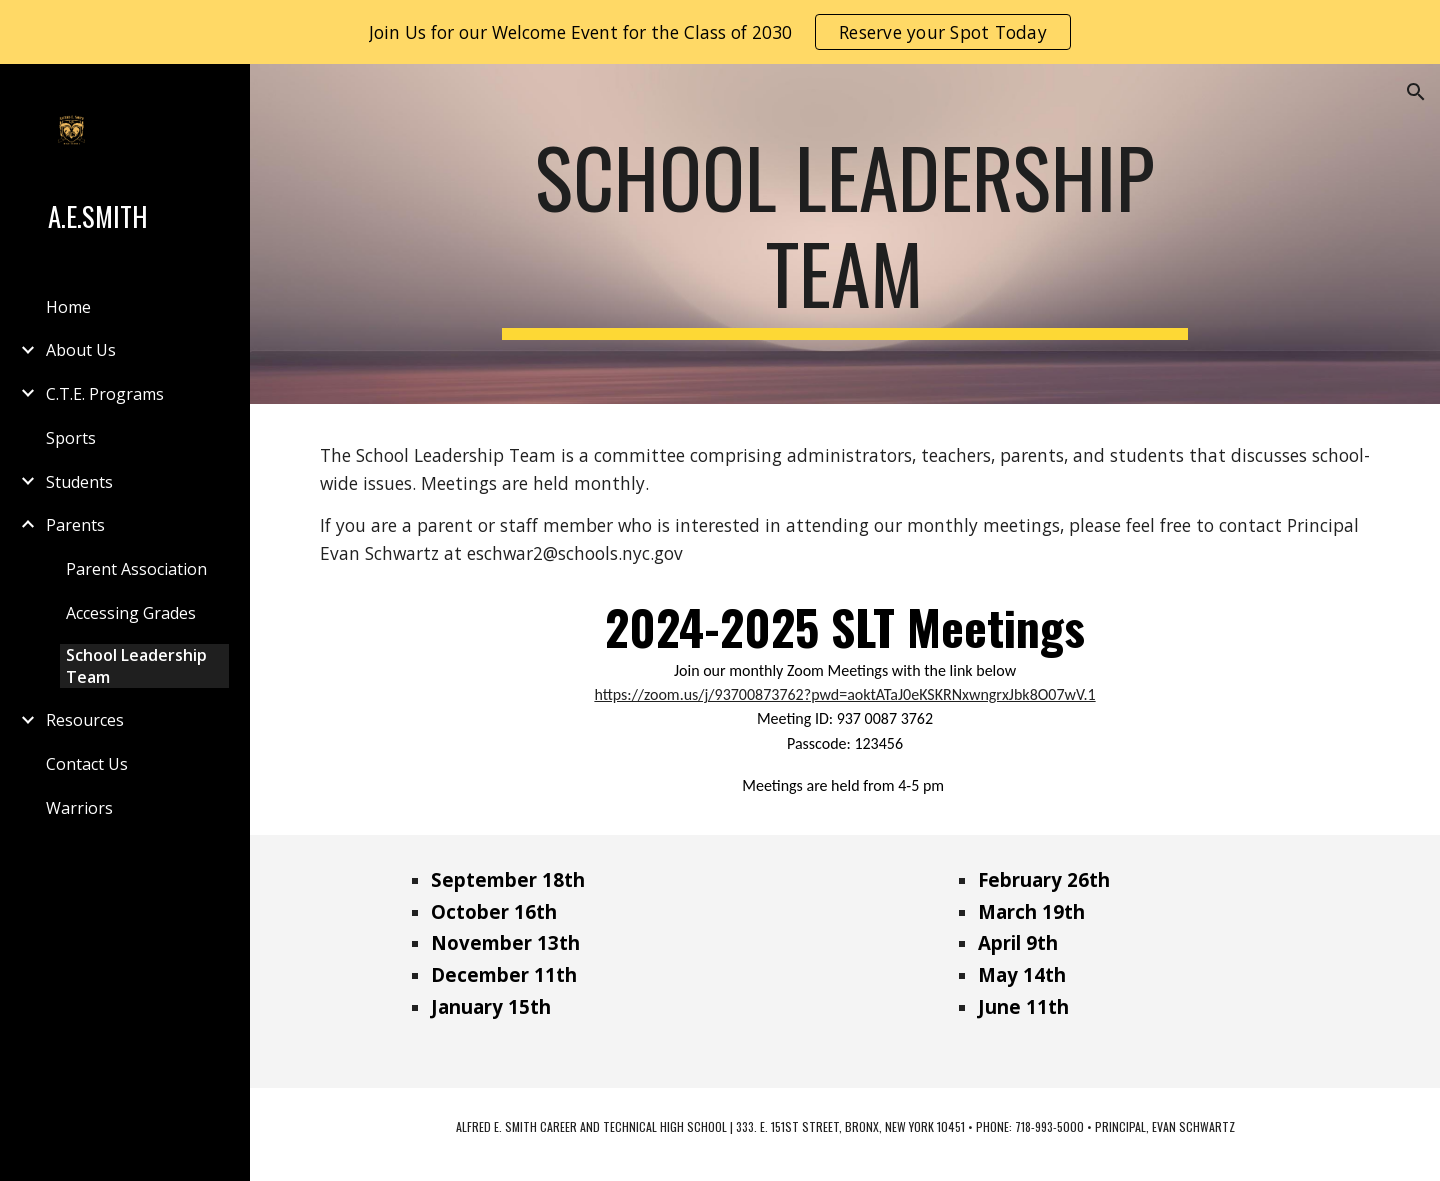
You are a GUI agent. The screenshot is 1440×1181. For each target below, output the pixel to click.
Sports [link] (71, 438)
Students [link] (79, 482)
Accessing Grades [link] (131, 613)
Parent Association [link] (136, 569)
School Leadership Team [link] (136, 666)
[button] (1416, 92)
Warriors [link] (79, 808)
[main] (845, 234)
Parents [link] (75, 525)
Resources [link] (85, 720)
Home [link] (68, 307)
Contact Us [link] (87, 764)
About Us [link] (81, 350)
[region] (720, 32)
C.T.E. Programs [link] (105, 394)
